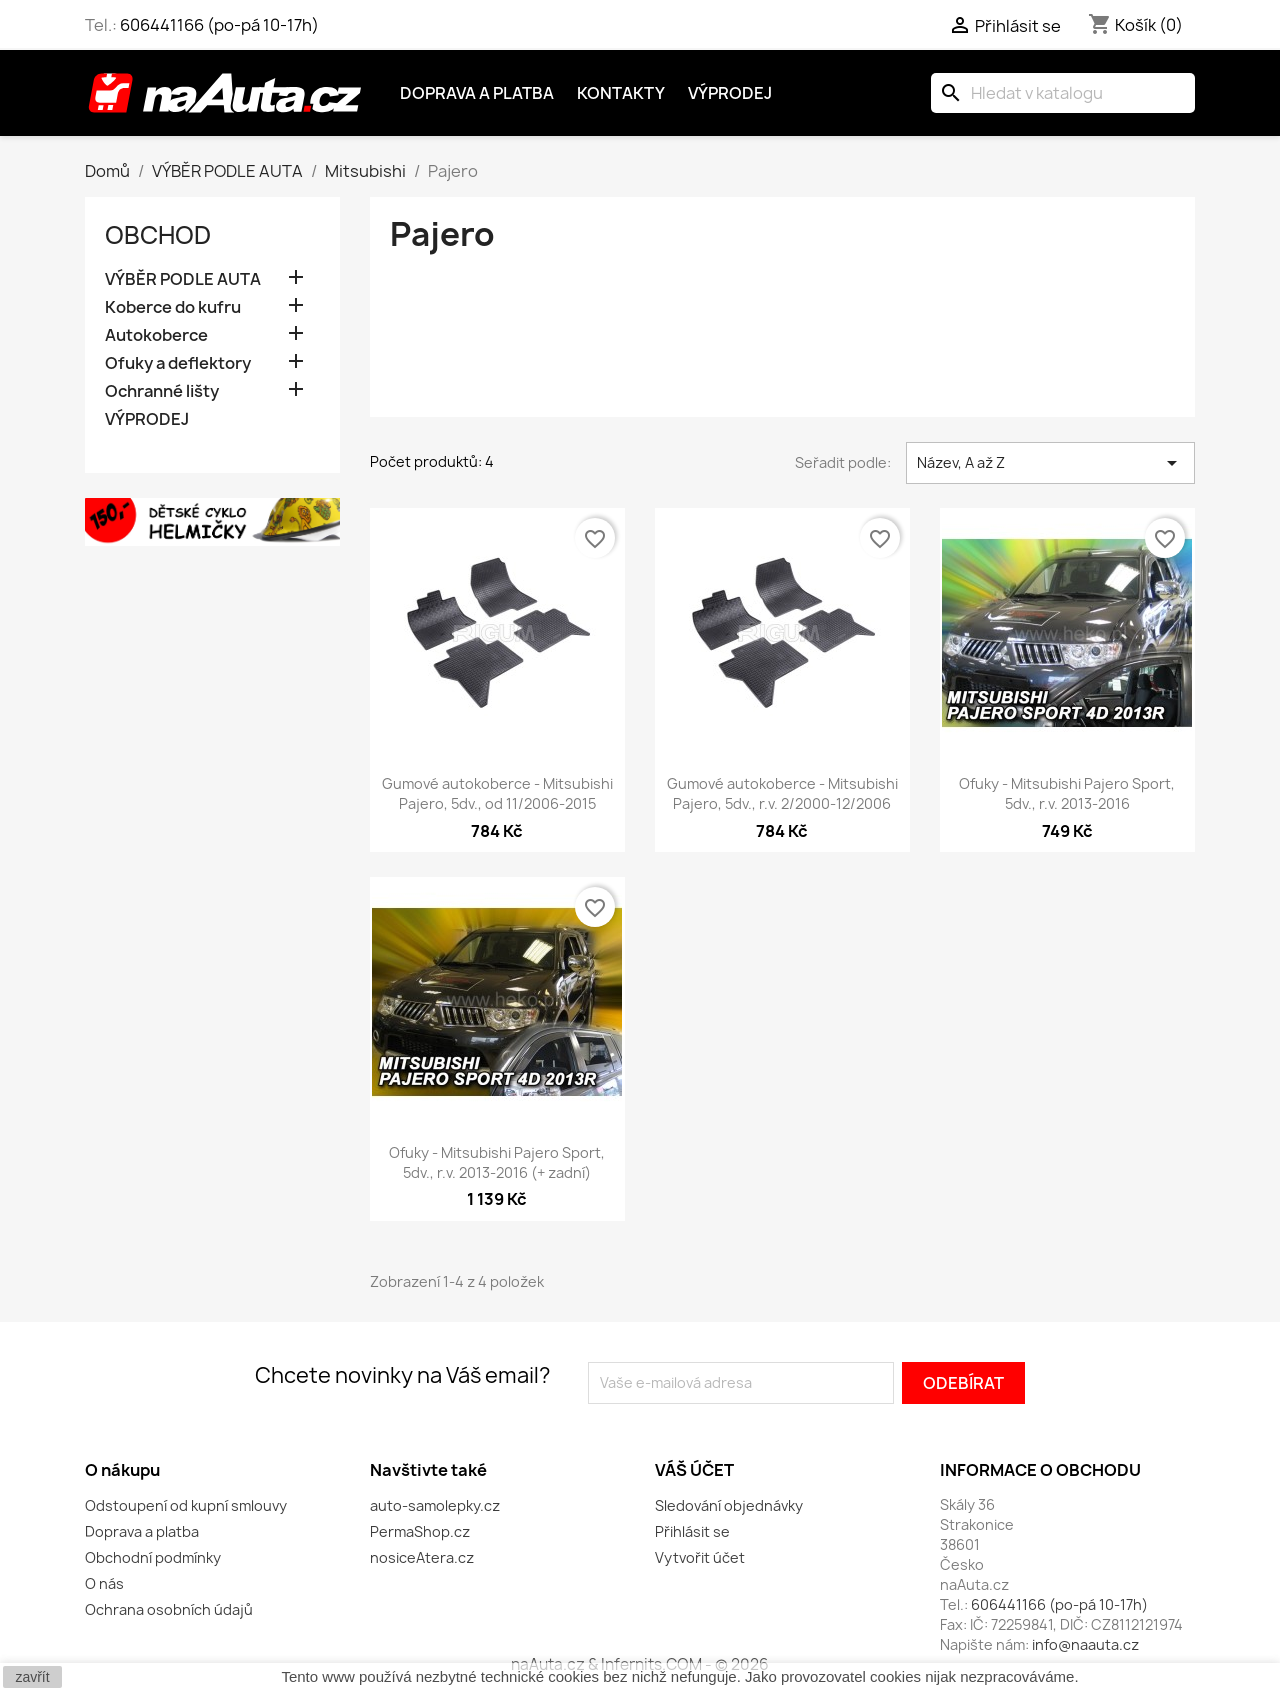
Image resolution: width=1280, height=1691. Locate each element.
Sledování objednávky (729, 1505)
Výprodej (730, 93)
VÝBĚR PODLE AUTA (183, 279)
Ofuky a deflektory (178, 363)
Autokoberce (156, 335)
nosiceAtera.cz (422, 1557)
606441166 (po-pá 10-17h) (219, 25)
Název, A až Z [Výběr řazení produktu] (1050, 463)
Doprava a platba (477, 93)
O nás (104, 1583)
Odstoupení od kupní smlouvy (186, 1505)
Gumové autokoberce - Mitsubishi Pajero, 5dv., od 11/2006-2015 (497, 793)
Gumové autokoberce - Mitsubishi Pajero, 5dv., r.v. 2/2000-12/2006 (782, 793)
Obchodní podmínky (153, 1557)
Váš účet (694, 1470)
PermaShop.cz (420, 1531)
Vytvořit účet (700, 1557)
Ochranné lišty (162, 391)
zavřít (32, 1677)
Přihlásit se (692, 1531)
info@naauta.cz (1085, 1644)
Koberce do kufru (173, 307)
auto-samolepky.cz (435, 1505)
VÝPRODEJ (147, 419)
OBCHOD (158, 235)
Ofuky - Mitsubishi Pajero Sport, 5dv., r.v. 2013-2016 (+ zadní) (497, 1162)
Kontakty (621, 93)
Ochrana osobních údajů (169, 1609)
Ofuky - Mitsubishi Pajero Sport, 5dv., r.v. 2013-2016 (1067, 793)
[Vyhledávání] (1063, 93)
